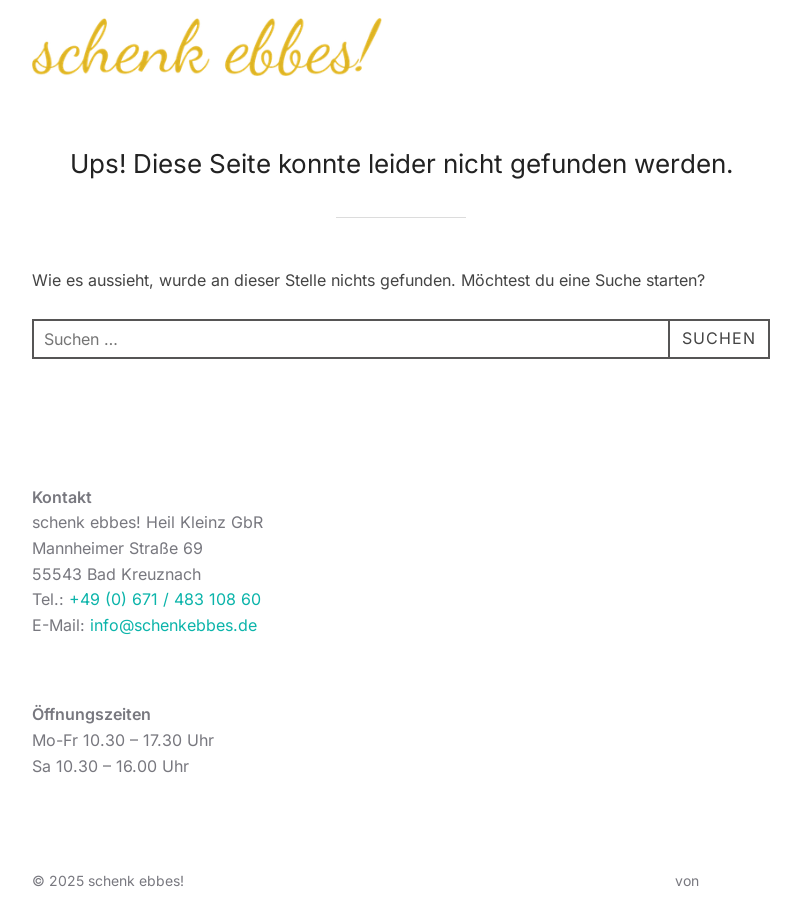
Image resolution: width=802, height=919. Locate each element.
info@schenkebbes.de (173, 625)
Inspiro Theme (624, 880)
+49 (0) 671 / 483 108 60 (165, 599)
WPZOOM (736, 880)
